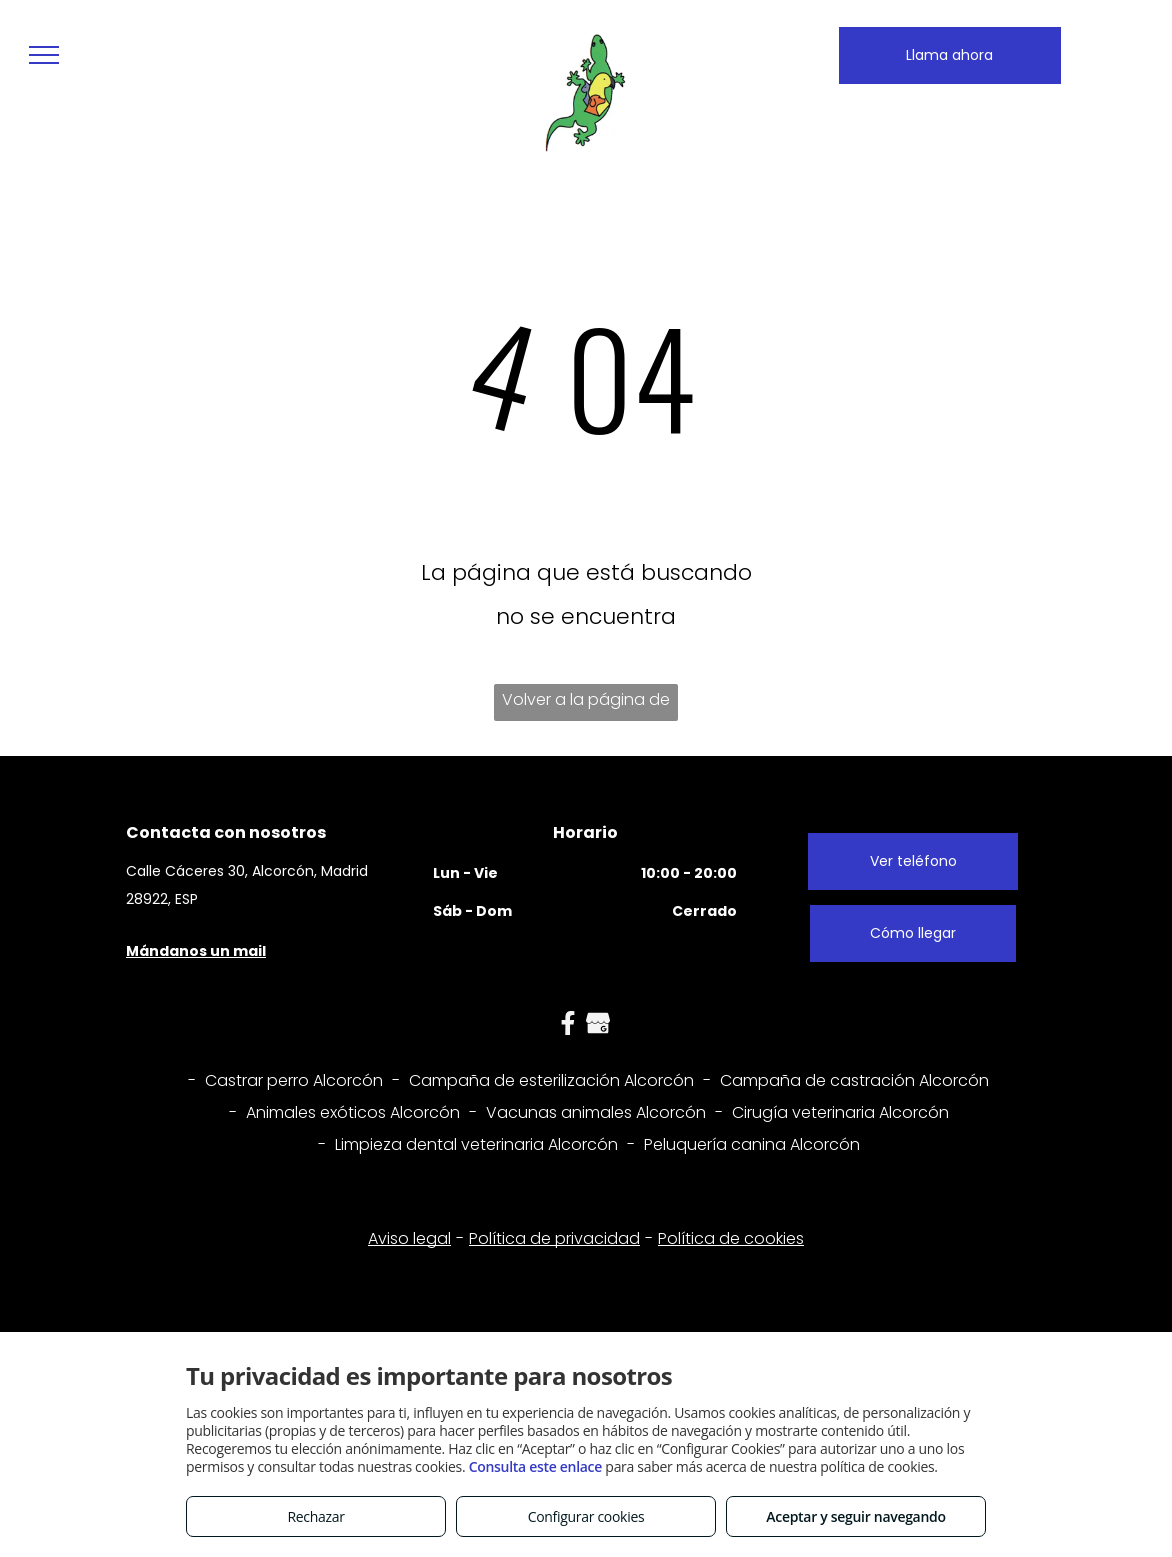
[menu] (44, 55)
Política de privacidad (554, 1238)
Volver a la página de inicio (586, 704)
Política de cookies (731, 1238)
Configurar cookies (586, 1516)
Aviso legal (409, 1238)
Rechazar (315, 1516)
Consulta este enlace (535, 1466)
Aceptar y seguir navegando (855, 1516)
